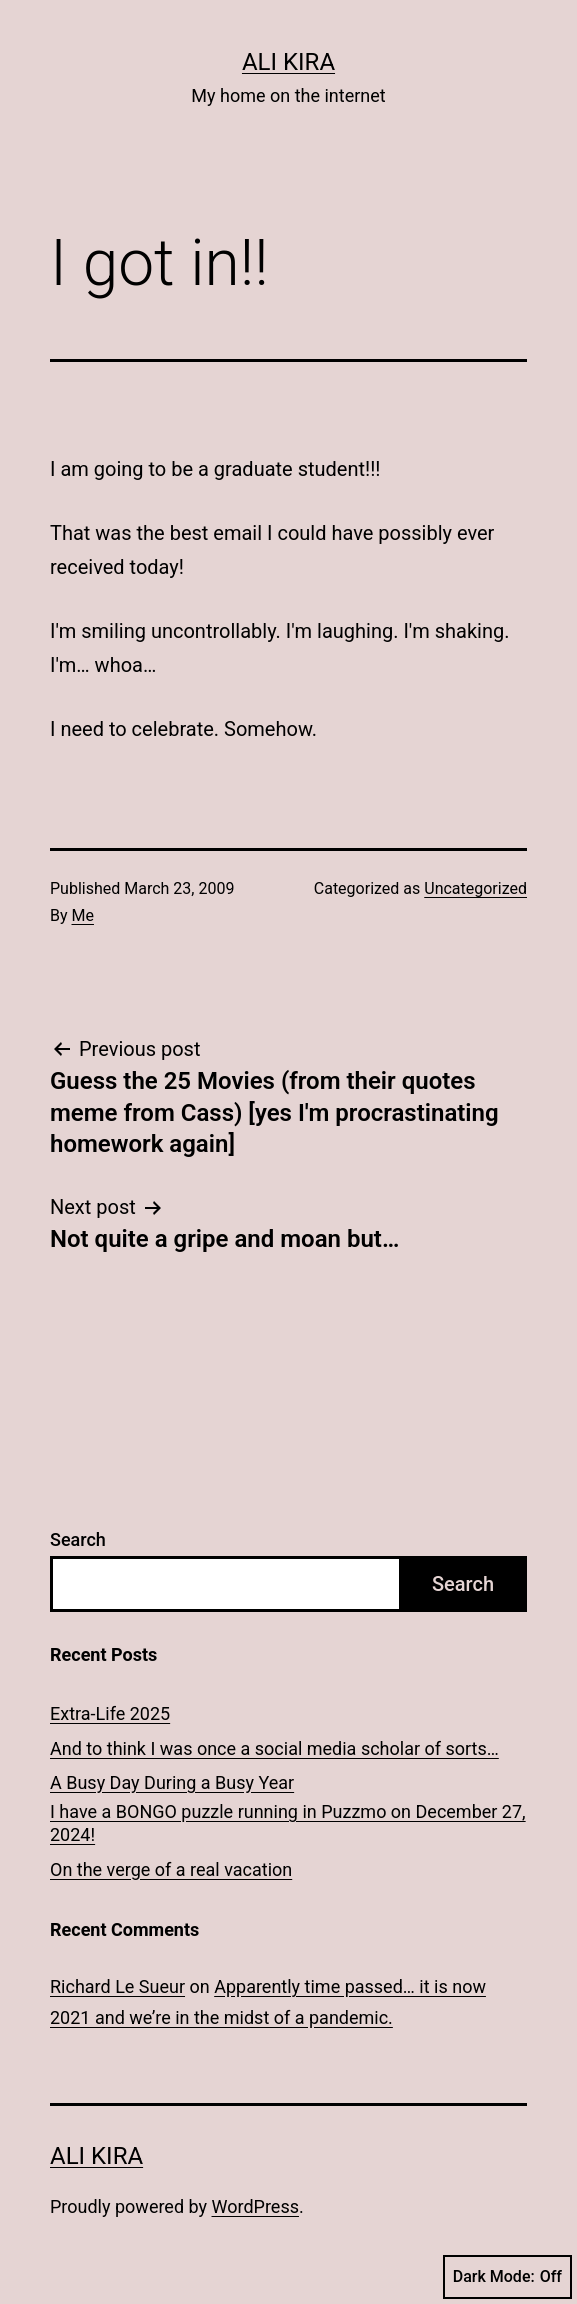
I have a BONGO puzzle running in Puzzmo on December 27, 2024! (288, 1823)
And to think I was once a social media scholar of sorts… (274, 1748)
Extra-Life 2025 (110, 1713)
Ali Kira (288, 62)
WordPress (255, 2206)
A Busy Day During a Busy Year (172, 1782)
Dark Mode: (507, 2277)
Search (78, 1539)
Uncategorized (475, 888)
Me (83, 915)
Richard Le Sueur (117, 1986)
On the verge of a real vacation (171, 1869)
